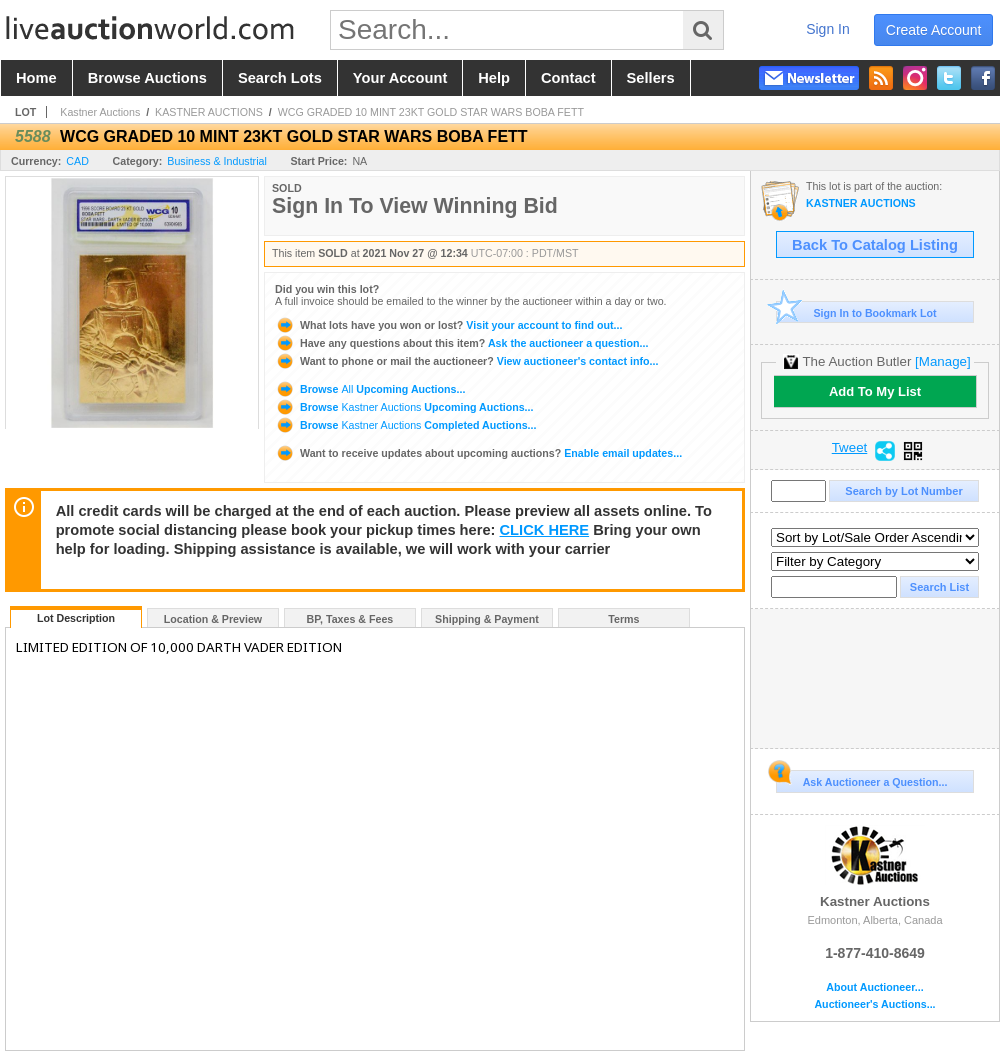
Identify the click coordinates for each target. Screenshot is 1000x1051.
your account (400, 78)
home (36, 78)
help (494, 78)
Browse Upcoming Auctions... (370, 389)
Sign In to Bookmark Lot (856, 312)
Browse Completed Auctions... (405, 425)
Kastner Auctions (100, 112)
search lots (280, 78)
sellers (651, 78)
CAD (77, 161)
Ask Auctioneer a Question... (861, 779)
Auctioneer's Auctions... (874, 1004)
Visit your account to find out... (448, 325)
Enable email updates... (478, 453)
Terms (623, 619)
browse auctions (147, 78)
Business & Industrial (217, 161)
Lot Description (76, 618)
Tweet (850, 448)
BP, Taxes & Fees (350, 619)
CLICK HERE (545, 530)
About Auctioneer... (874, 987)
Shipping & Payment (487, 619)
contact (568, 78)
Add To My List (875, 391)
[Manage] (942, 361)
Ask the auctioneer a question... (461, 343)
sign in (828, 29)
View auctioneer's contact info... (466, 361)
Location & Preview (213, 619)
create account (934, 30)
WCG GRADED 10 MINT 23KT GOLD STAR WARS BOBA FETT (431, 112)
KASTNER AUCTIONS (209, 112)
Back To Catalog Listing (875, 245)
